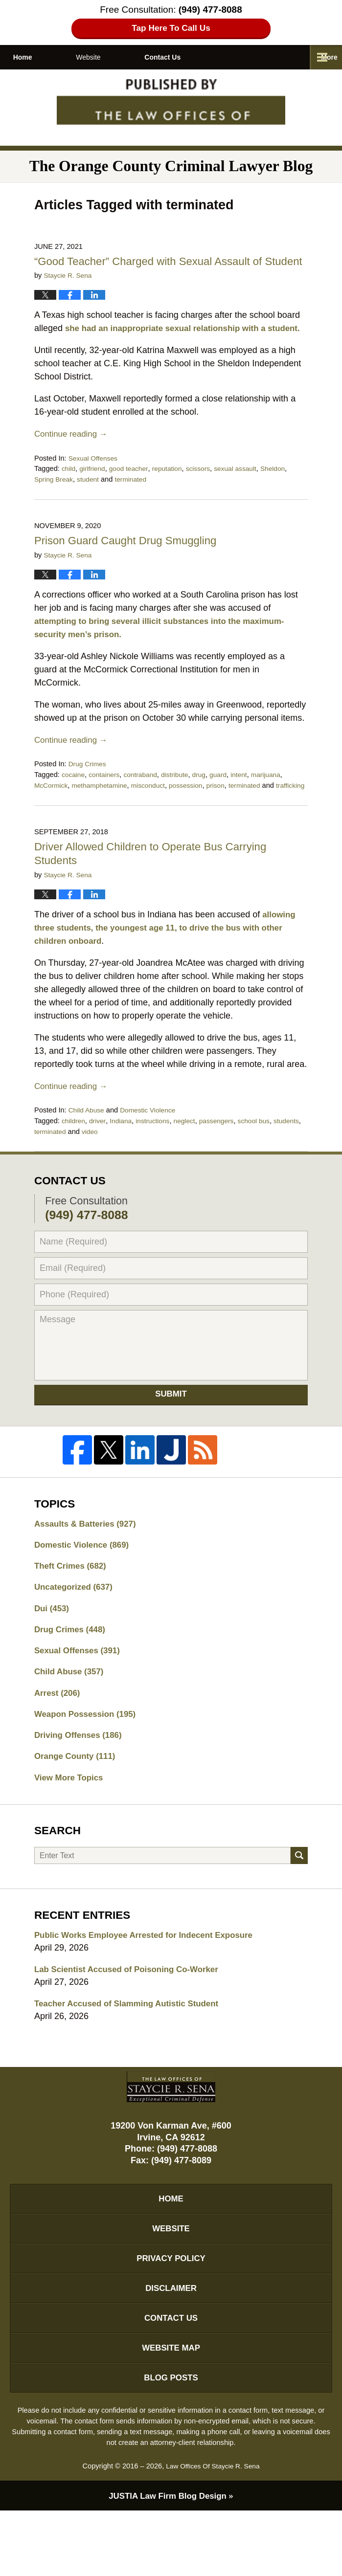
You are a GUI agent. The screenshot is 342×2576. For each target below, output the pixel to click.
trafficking (49, 823)
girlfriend (94, 496)
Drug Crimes (88, 791)
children (74, 1158)
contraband (145, 801)
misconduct (155, 812)
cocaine (74, 801)
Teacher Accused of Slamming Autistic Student (132, 2054)
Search (299, 1903)
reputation (173, 496)
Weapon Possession (88, 1759)
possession (195, 812)
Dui (52, 1649)
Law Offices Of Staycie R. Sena (213, 2531)
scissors (206, 496)
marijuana (277, 801)
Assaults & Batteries (88, 1561)
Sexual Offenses (94, 485)
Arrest (58, 1737)
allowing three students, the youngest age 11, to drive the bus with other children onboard (166, 965)
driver (99, 1158)
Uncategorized (76, 1627)
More (323, 57)
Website (123, 57)
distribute (181, 801)
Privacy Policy (170, 2314)
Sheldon (285, 496)
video (123, 1169)
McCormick (52, 812)
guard (227, 801)
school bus (265, 1158)
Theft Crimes (72, 1605)
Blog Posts (171, 2441)
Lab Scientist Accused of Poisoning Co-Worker (132, 2019)
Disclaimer (171, 2346)
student (91, 507)
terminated (136, 507)
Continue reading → (73, 461)
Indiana (124, 1158)
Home (40, 57)
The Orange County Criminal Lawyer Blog (171, 104)
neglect (191, 1158)
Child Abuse (87, 1147)
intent (249, 801)
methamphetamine (103, 812)
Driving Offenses (81, 1781)
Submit (171, 1431)
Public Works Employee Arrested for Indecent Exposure (151, 1984)
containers (106, 801)
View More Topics (71, 1825)
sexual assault (245, 496)
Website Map (171, 2409)
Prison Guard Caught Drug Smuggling (131, 567)
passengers (225, 1158)
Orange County (77, 1803)
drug (207, 801)
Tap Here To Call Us (171, 28)
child (69, 496)
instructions (157, 1158)
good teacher (132, 496)
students (47, 1169)
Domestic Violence (152, 1147)
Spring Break (54, 507)
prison (226, 812)
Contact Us (214, 57)
